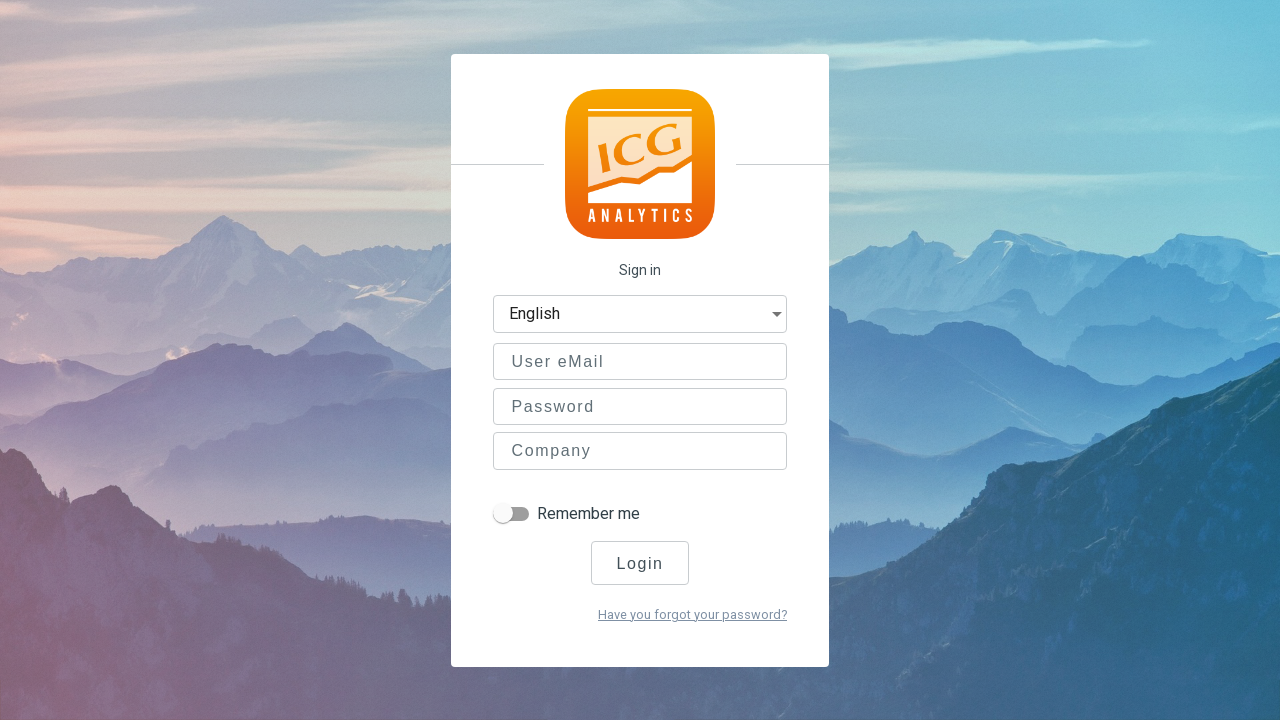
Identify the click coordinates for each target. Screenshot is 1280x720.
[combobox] (650, 316)
